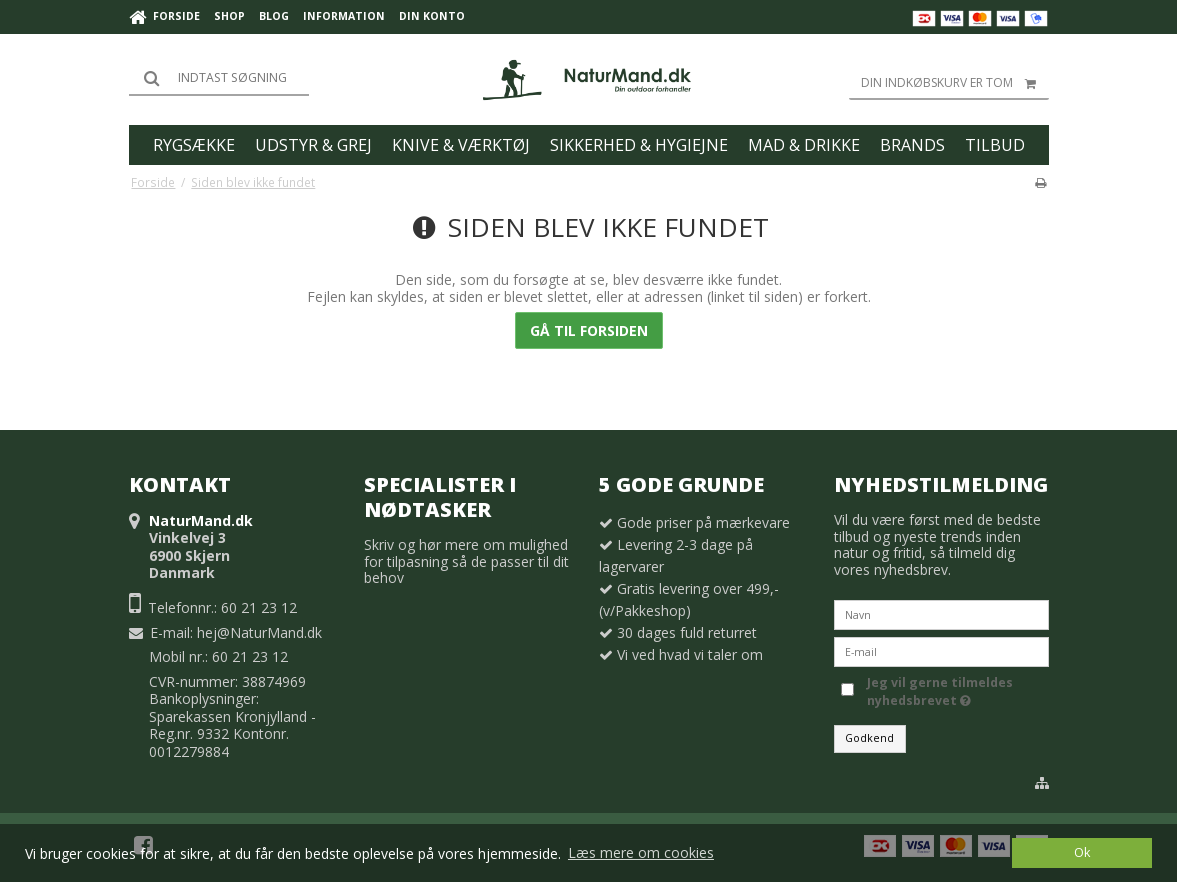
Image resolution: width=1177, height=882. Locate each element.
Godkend (869, 738)
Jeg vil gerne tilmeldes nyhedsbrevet (956, 691)
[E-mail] (941, 650)
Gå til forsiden (589, 330)
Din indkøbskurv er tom (955, 83)
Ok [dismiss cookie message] (1082, 852)
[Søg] (219, 78)
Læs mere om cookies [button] (641, 852)
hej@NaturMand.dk (259, 632)
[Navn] (941, 613)
